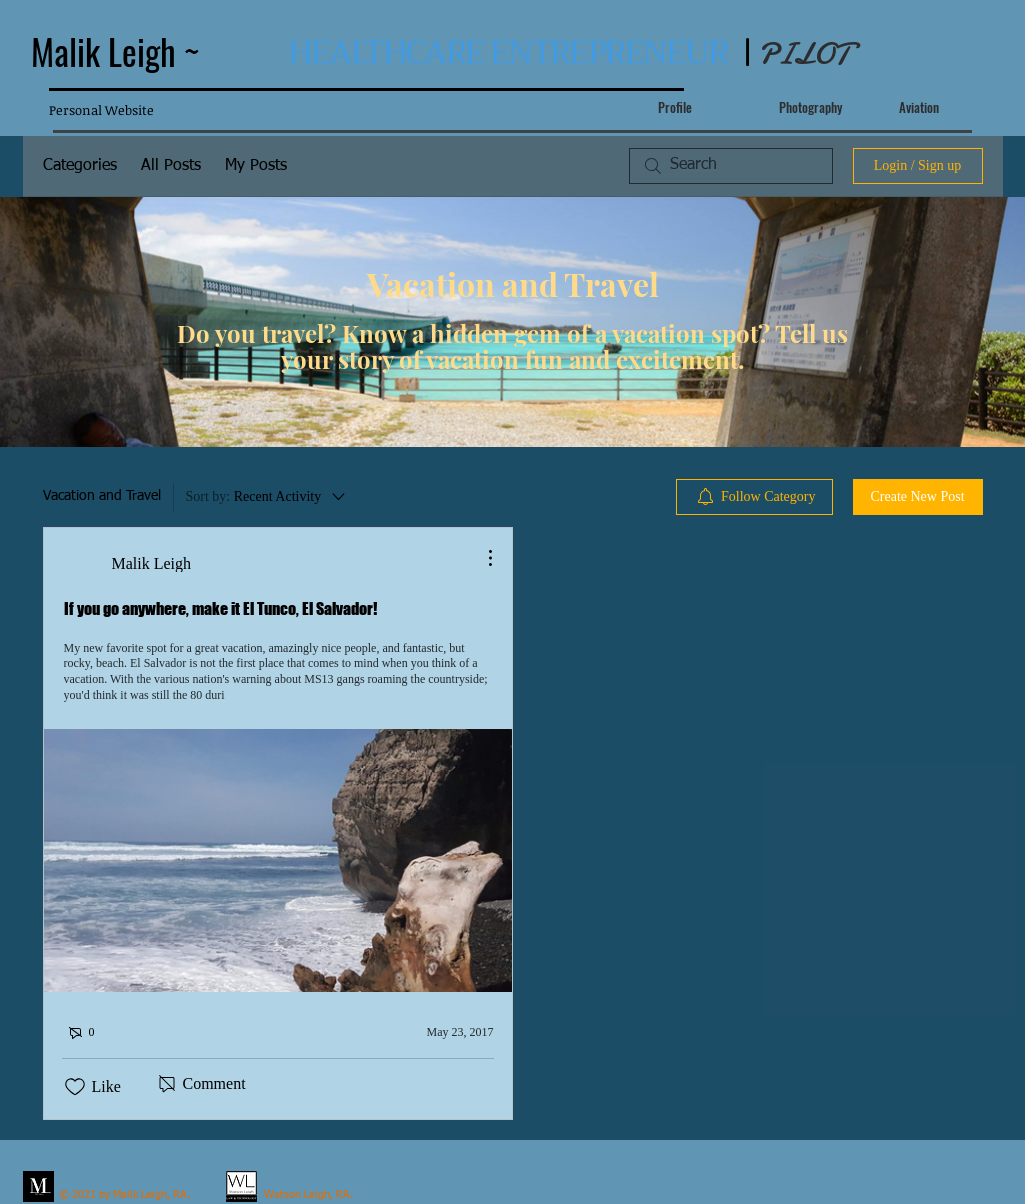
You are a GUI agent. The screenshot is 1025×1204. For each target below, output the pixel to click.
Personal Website (101, 110)
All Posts (171, 166)
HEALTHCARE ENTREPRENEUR (508, 52)
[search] (731, 166)
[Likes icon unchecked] (75, 1087)
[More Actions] (480, 558)
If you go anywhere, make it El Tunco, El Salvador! (220, 608)
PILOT (804, 54)
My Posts (256, 166)
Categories (80, 166)
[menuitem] (754, 497)
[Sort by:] (267, 497)
